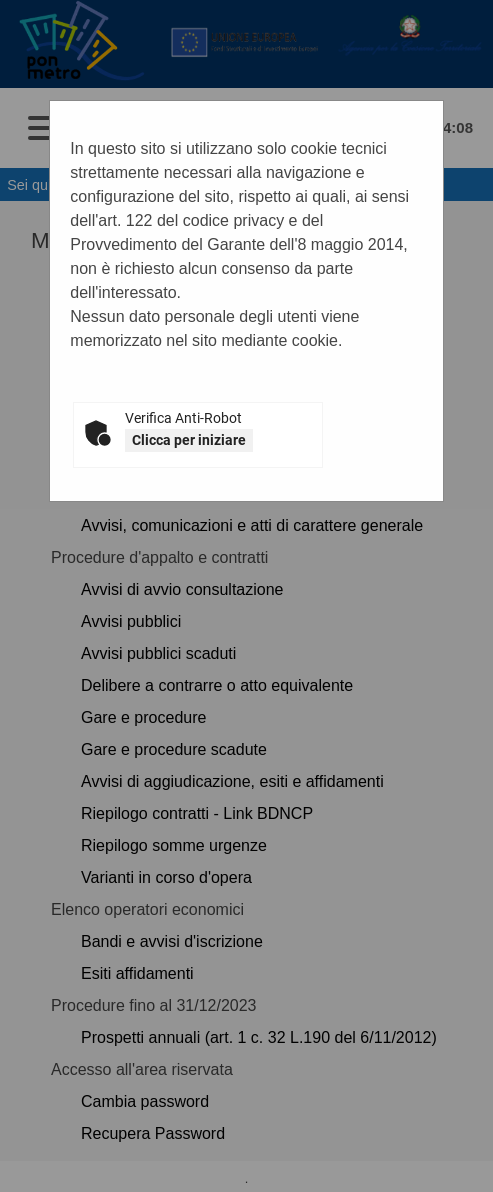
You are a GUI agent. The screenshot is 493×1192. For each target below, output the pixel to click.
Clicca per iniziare (189, 440)
